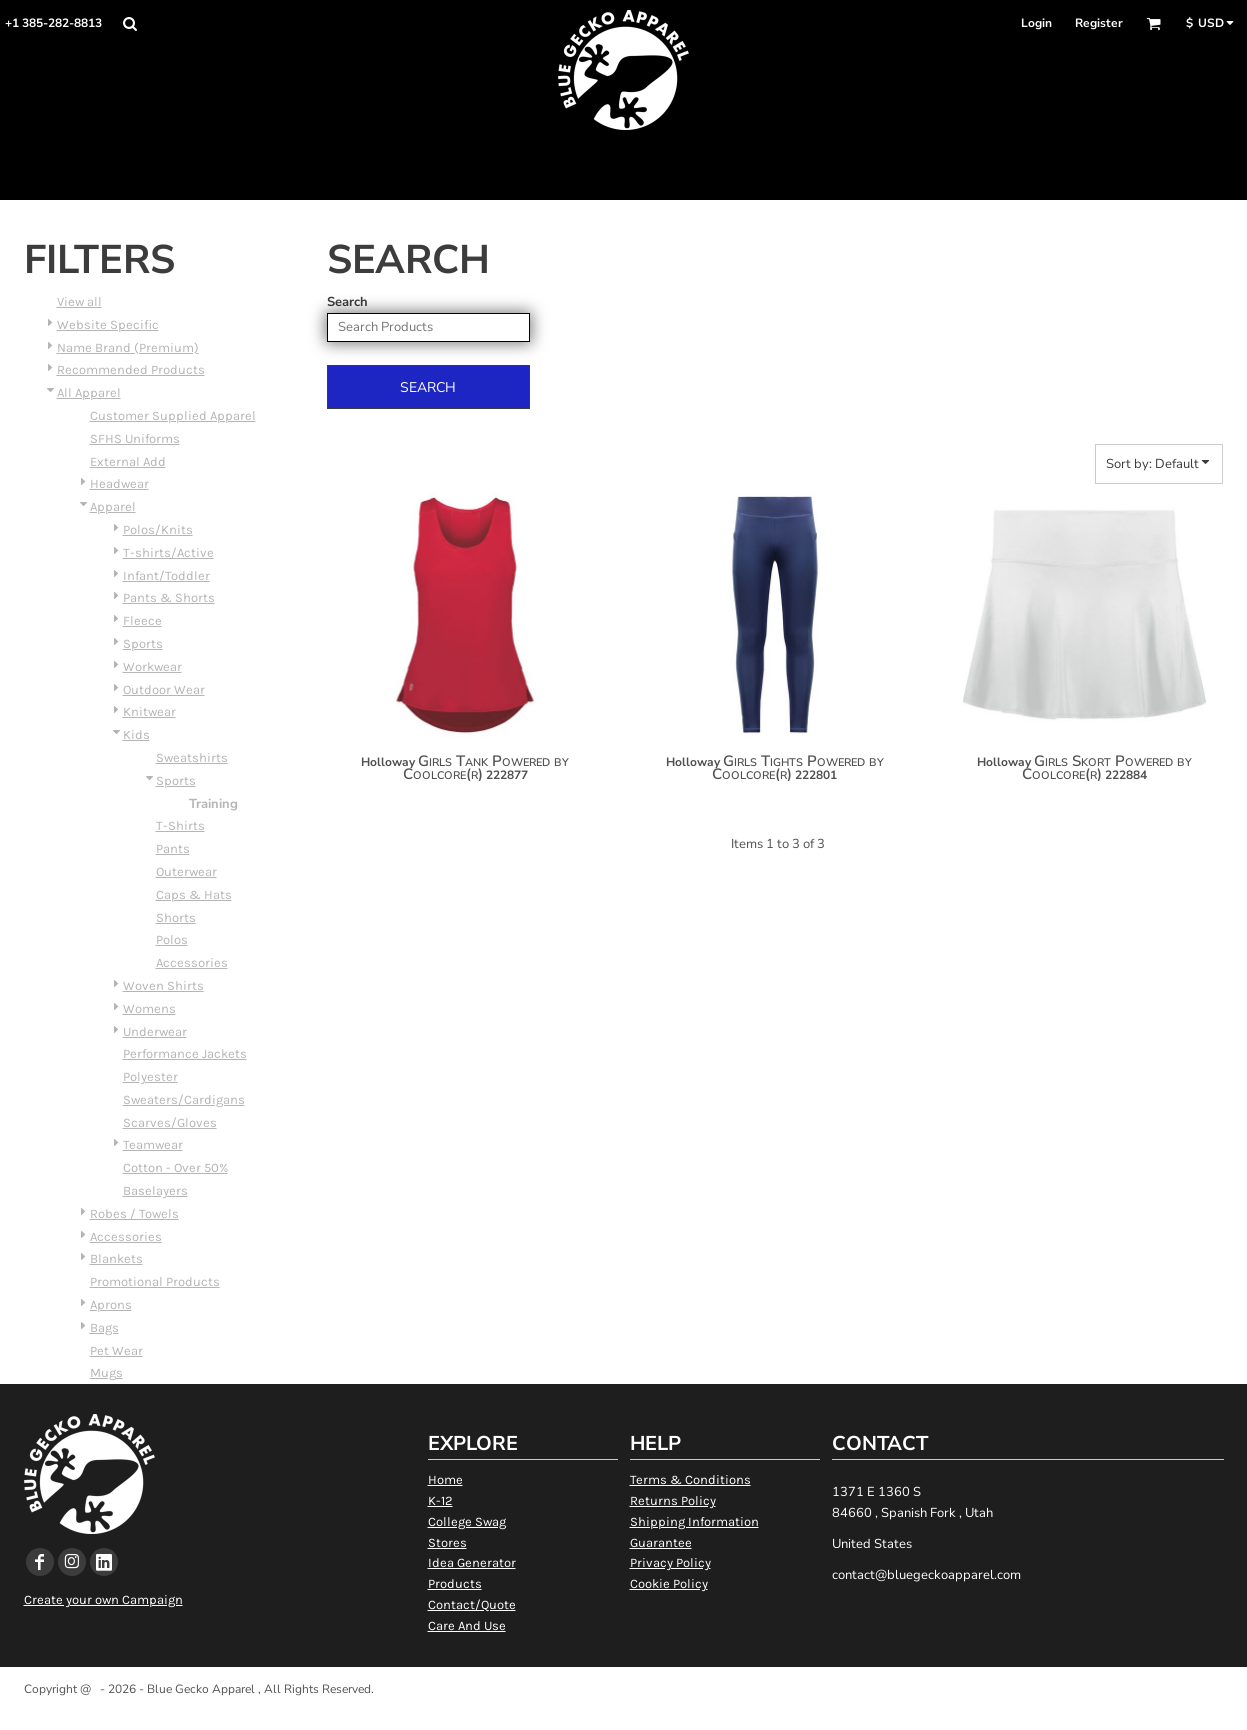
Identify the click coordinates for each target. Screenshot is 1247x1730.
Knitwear (149, 711)
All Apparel (89, 392)
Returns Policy (673, 1500)
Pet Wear (116, 1350)
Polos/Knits (158, 529)
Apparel (113, 506)
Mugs (106, 1372)
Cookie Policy (669, 1583)
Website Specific (108, 324)
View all (79, 301)
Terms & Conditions (690, 1479)
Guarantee (661, 1542)
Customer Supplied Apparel (173, 415)
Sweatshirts (192, 757)
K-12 (440, 1500)
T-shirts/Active (168, 552)
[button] (129, 23)
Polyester (150, 1076)
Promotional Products (155, 1281)
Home (445, 1479)
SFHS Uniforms (135, 438)
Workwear (152, 666)
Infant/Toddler (166, 575)
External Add (128, 461)
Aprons (111, 1304)
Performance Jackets (185, 1053)
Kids (136, 734)
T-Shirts (180, 825)
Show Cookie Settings (623, 1713)
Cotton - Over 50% (175, 1167)
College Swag (467, 1521)
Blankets (116, 1258)
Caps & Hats (194, 894)
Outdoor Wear (164, 689)
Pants (173, 848)
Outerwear (186, 871)
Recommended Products (131, 369)
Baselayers (155, 1190)
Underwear (155, 1031)
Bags (104, 1327)
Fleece (142, 620)
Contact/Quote (472, 1604)
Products (455, 1583)
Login (1036, 23)
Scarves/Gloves (170, 1122)
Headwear (119, 483)
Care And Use (467, 1625)
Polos (172, 939)
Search (347, 302)
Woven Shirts (163, 985)
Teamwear (153, 1144)
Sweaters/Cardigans (184, 1099)
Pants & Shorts (169, 597)
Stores (447, 1542)
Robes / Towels (134, 1213)
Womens (149, 1008)
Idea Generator (472, 1562)
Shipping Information (694, 1521)
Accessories (192, 962)
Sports (143, 643)
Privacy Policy (670, 1562)
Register (1099, 23)
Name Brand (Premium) (128, 347)
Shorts (176, 917)
